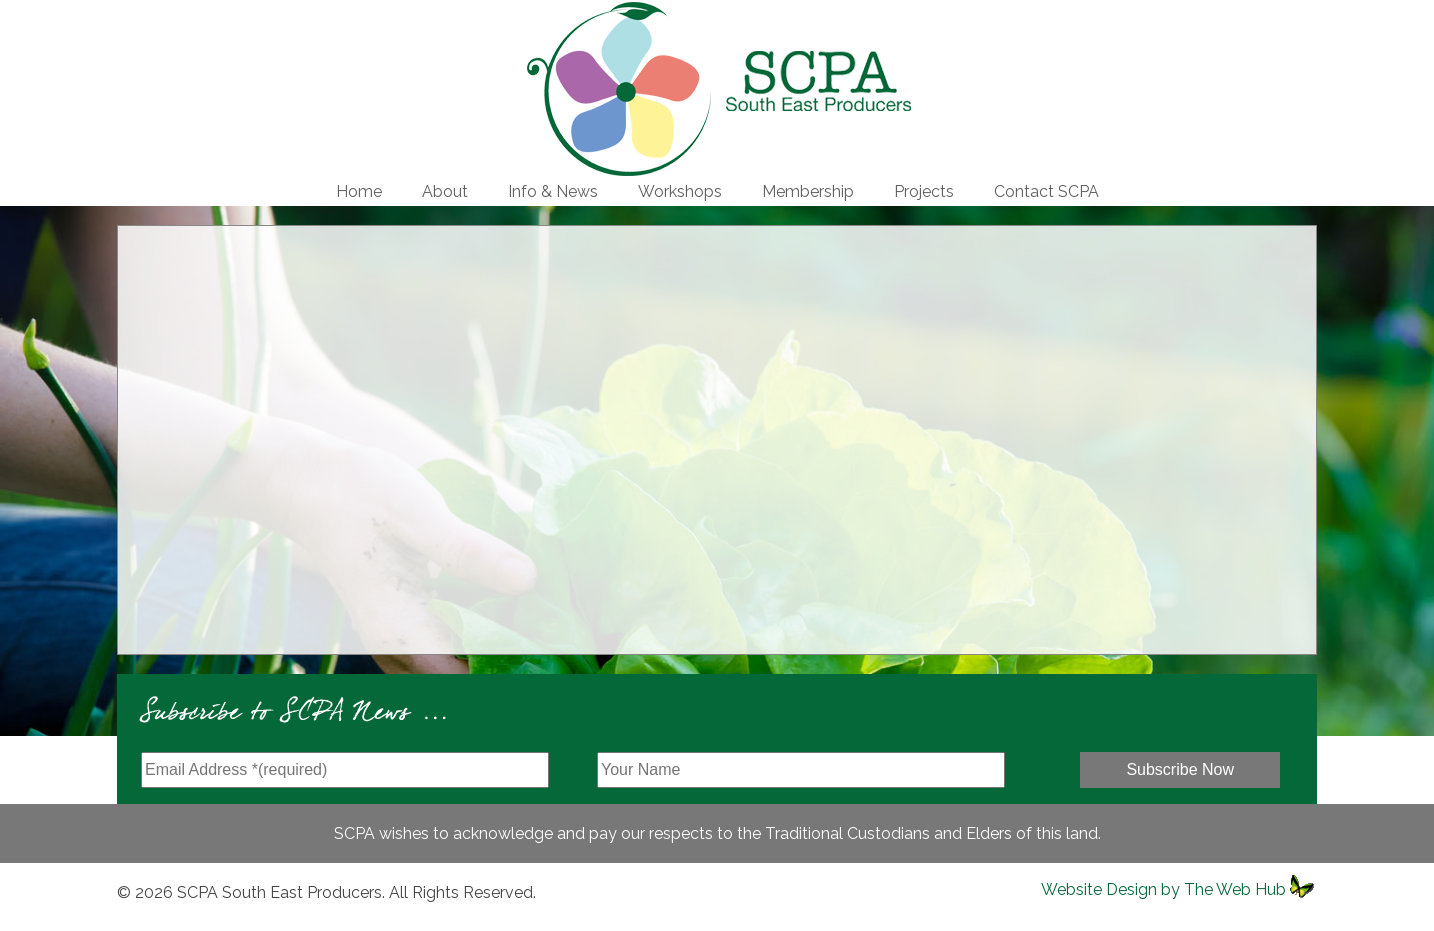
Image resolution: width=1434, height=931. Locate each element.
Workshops (680, 191)
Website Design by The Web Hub (1163, 889)
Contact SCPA (1046, 191)
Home (359, 191)
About (445, 191)
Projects (924, 191)
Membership (808, 191)
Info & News (553, 191)
